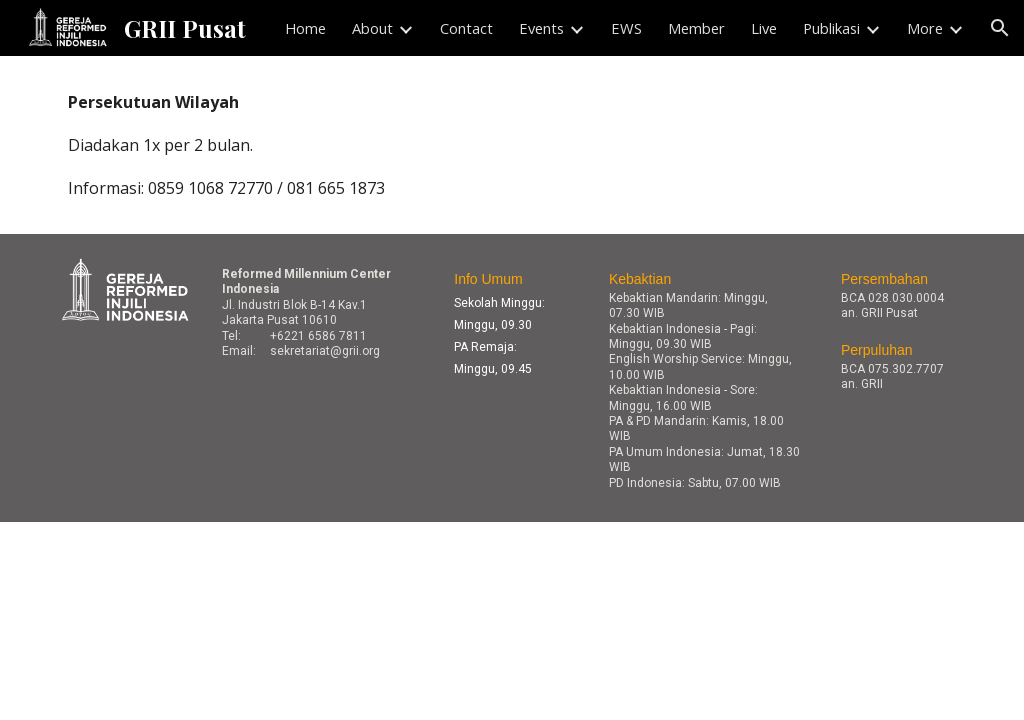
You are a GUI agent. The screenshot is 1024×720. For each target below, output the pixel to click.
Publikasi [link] (831, 28)
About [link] (372, 28)
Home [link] (305, 28)
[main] (512, 145)
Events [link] (541, 28)
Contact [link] (466, 28)
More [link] (925, 28)
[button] (1000, 28)
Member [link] (696, 28)
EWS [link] (626, 28)
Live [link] (764, 28)
